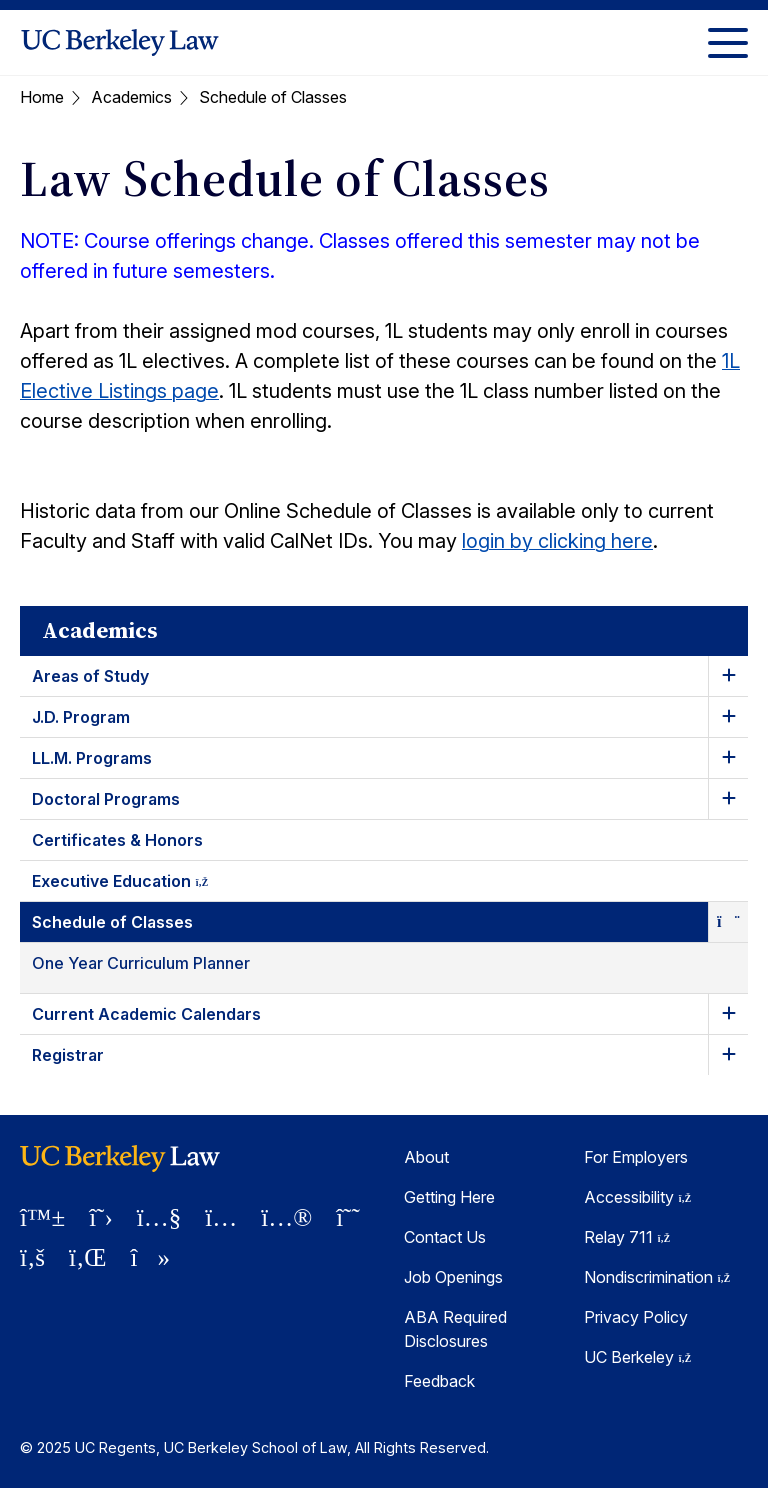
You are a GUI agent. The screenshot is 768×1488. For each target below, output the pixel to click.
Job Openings (453, 1277)
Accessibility (637, 1197)
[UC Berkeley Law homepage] (120, 42)
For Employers (636, 1157)
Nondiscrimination (657, 1277)
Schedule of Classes (112, 922)
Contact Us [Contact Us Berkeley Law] (445, 1237)
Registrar (68, 1055)
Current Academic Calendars (146, 1014)
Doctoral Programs (106, 799)
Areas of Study (90, 676)
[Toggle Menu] (728, 42)
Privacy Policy (636, 1317)
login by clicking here (557, 541)
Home (42, 97)
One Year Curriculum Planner (141, 963)
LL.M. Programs (92, 758)
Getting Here (449, 1197)
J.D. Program (81, 717)
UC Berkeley (637, 1357)
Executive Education (138, 884)
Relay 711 (627, 1237)
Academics (131, 97)
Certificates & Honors (117, 840)
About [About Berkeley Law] (426, 1157)
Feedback (439, 1381)
